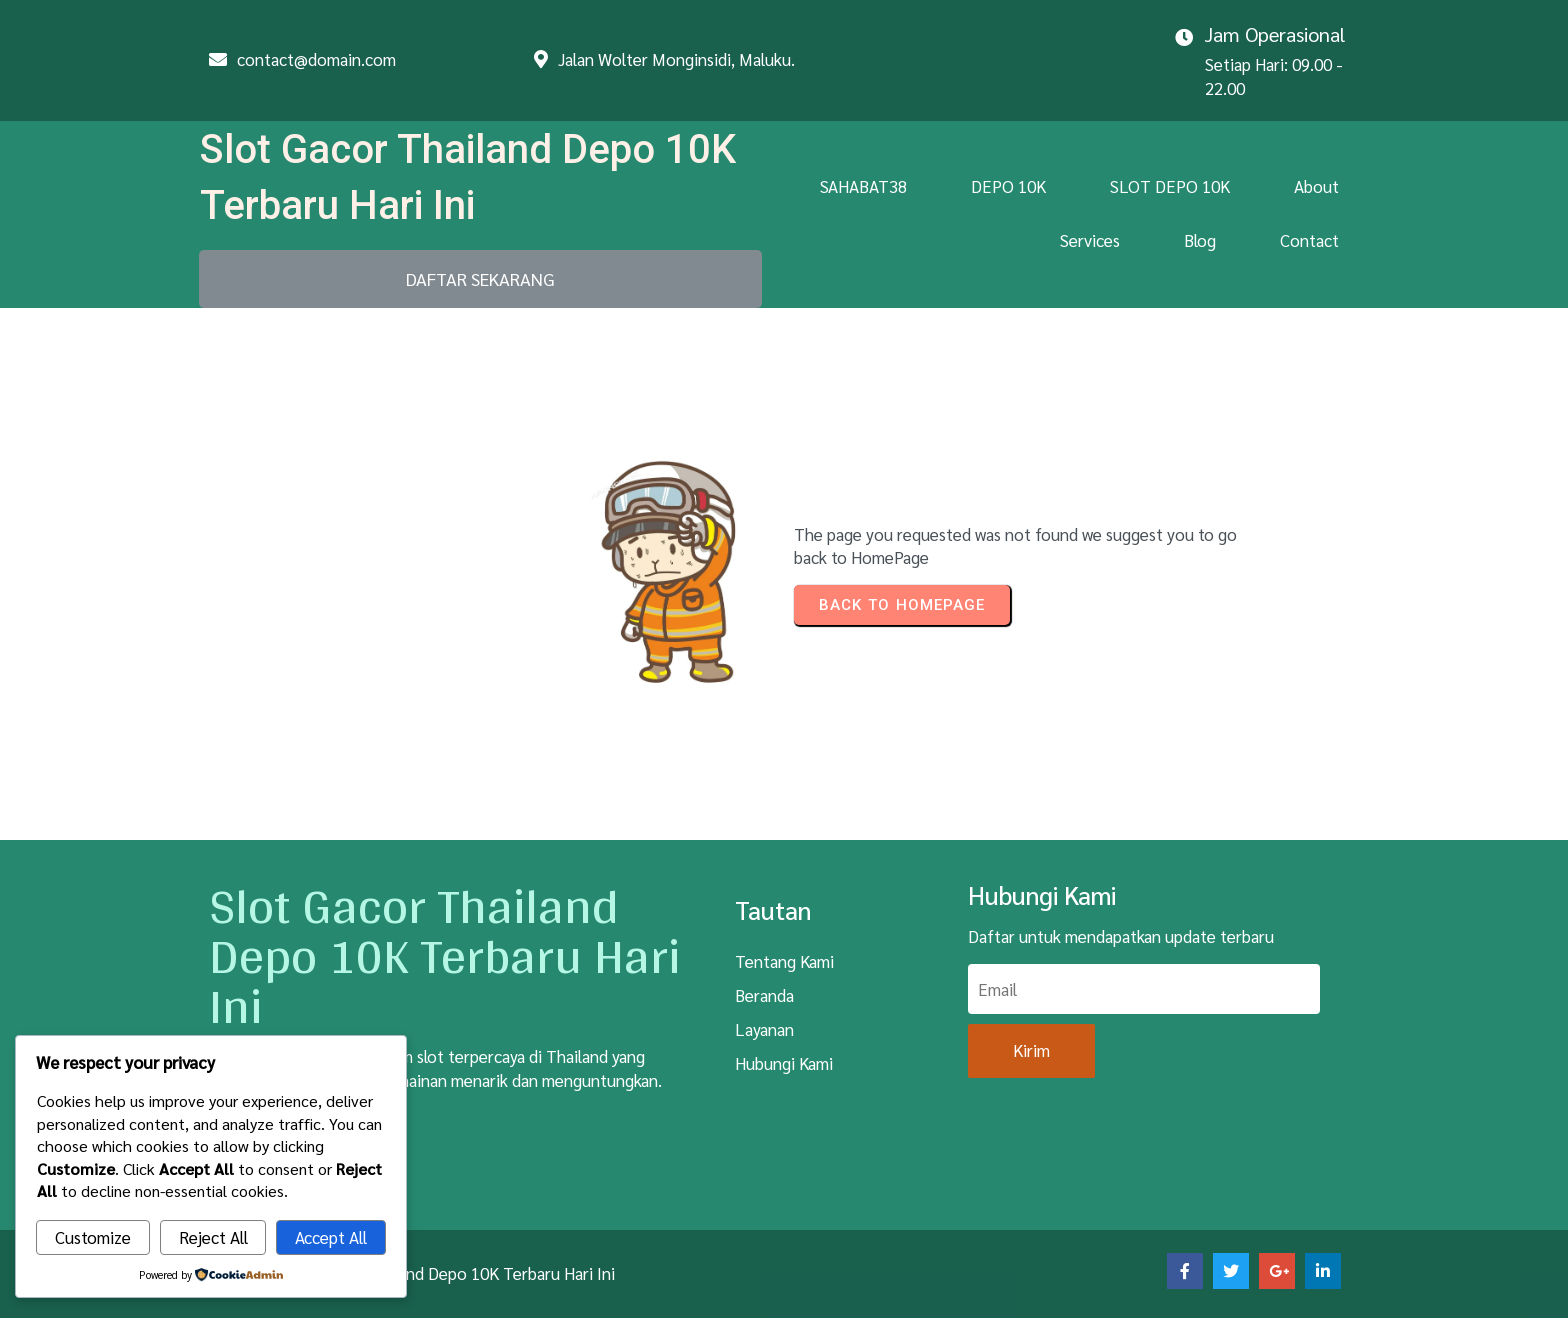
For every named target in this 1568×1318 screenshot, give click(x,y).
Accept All (331, 1237)
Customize (93, 1237)
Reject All (213, 1237)
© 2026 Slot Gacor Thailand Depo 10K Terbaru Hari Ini (419, 1273)
